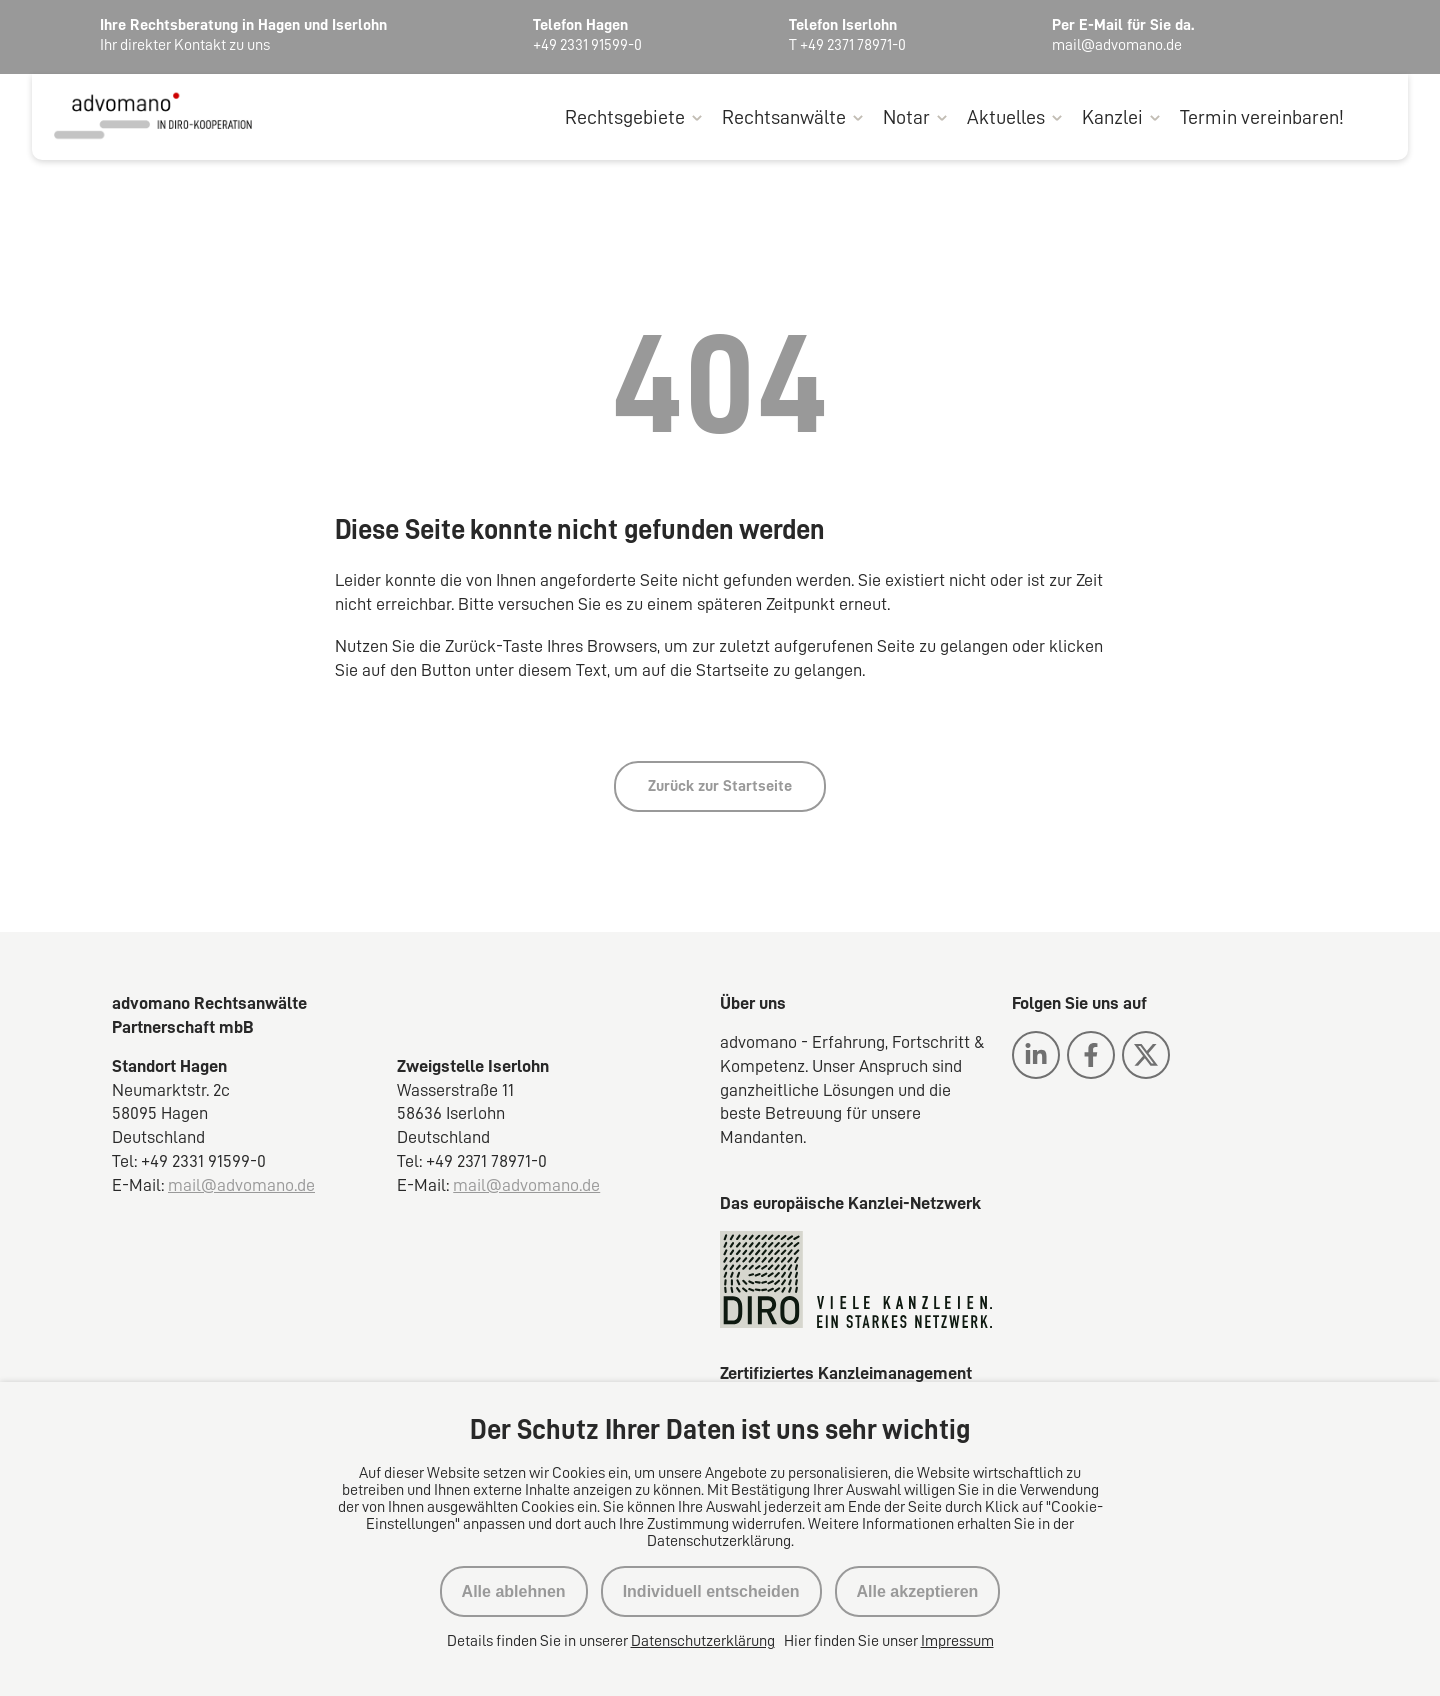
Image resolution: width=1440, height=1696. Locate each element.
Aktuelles (1006, 118)
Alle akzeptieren (918, 1591)
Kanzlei (1112, 118)
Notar (906, 118)
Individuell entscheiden (711, 1591)
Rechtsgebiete (625, 118)
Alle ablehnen (514, 1591)
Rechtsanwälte (784, 118)
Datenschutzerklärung (703, 1641)
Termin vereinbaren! (1262, 118)
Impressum (957, 1641)
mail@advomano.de (241, 1186)
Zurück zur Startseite (720, 786)
